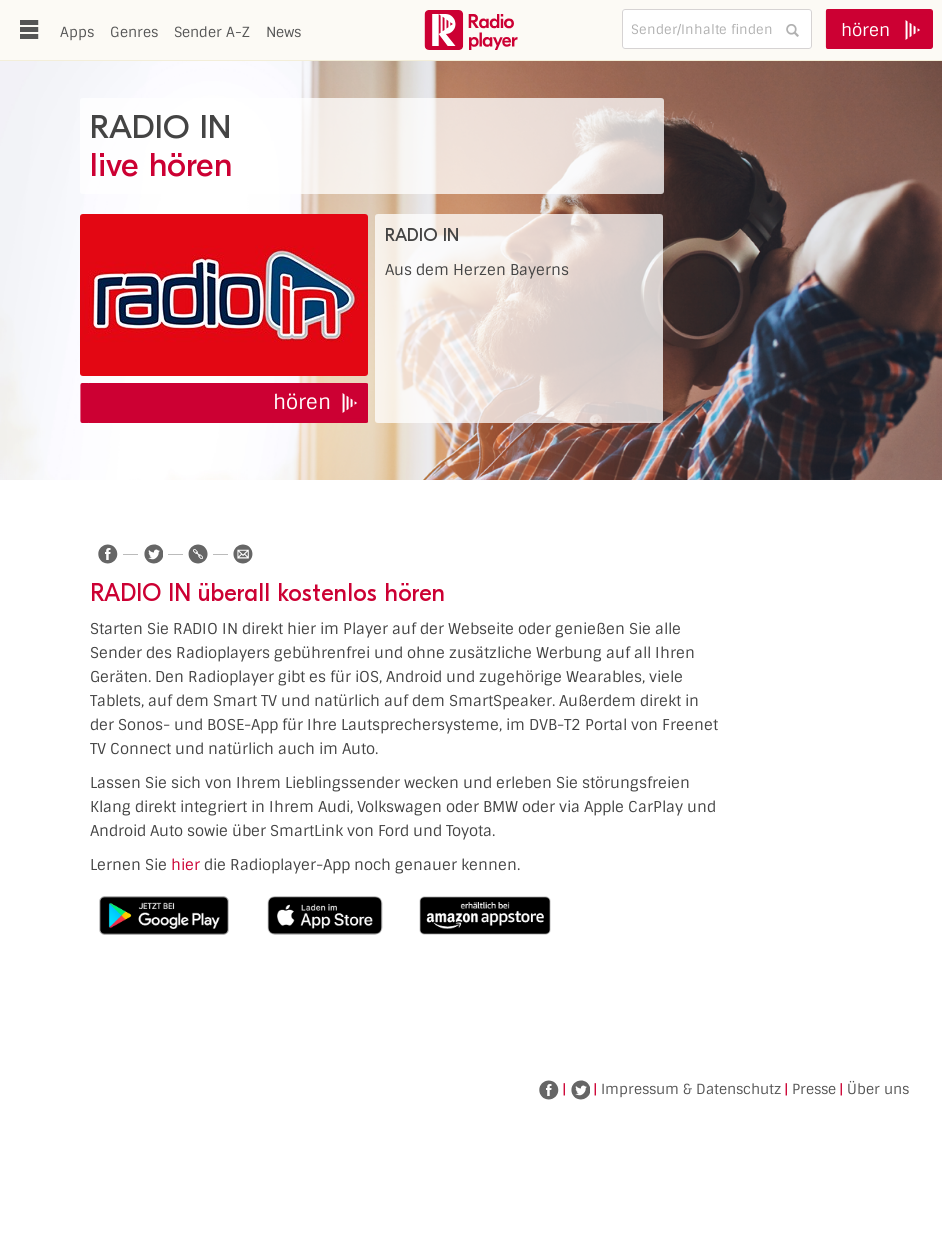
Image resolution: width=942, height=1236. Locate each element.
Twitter (580, 1090)
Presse (814, 1089)
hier (185, 865)
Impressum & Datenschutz (691, 1089)
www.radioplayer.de (471, 30)
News (283, 32)
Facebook (549, 1090)
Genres (134, 32)
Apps (77, 32)
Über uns (878, 1089)
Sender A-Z (212, 32)
